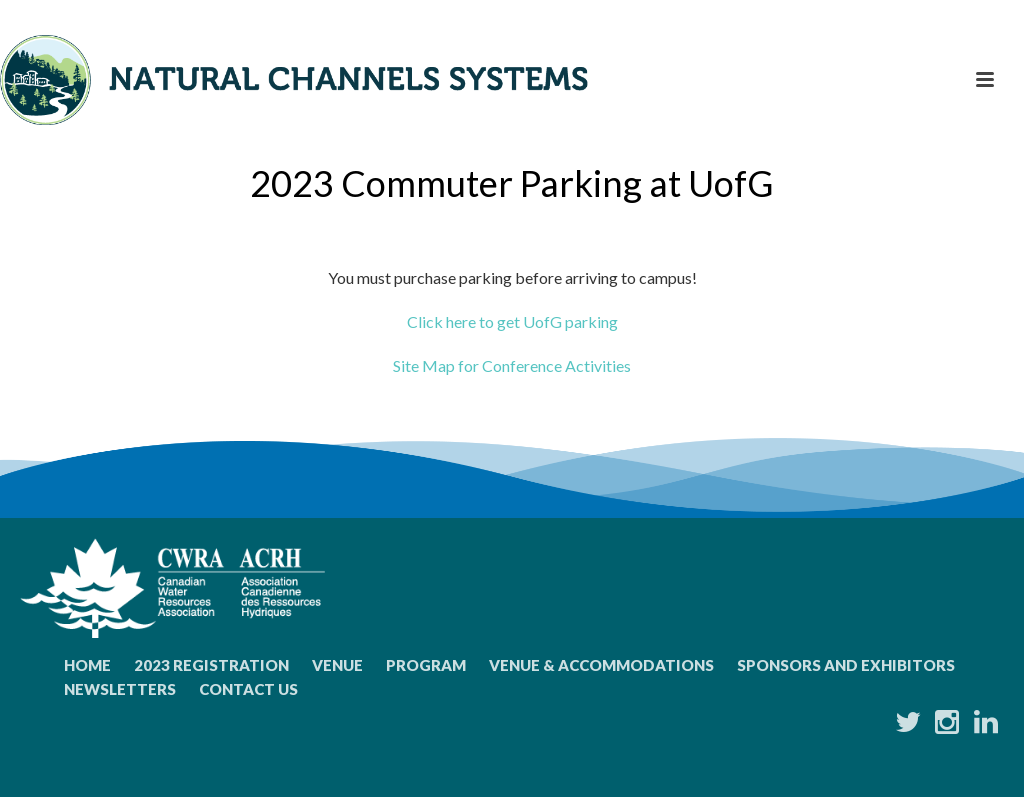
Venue (337, 665)
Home (87, 665)
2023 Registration (211, 665)
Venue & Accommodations (601, 665)
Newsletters (120, 689)
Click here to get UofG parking (512, 321)
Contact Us (248, 689)
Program (426, 665)
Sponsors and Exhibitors (846, 665)
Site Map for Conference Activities (512, 365)
